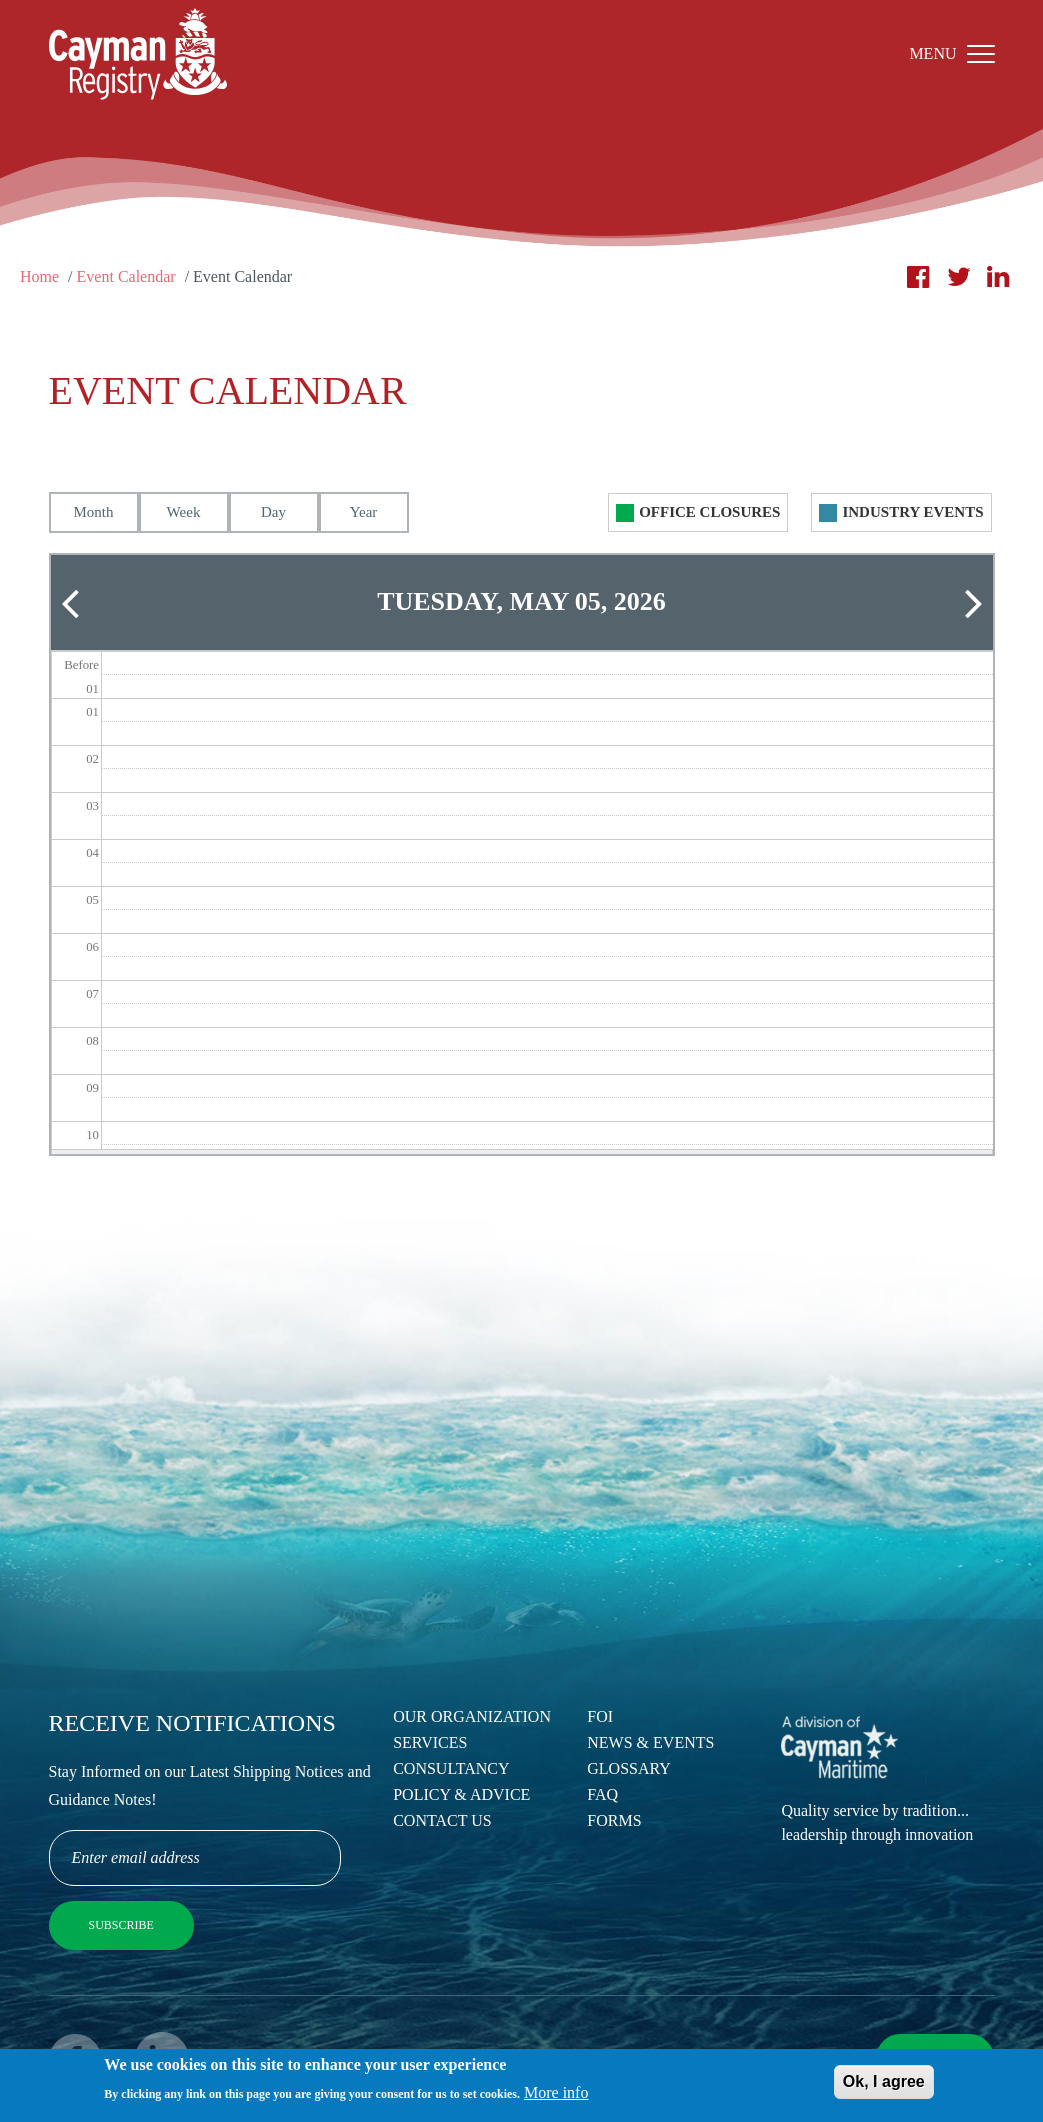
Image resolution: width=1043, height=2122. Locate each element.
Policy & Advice (461, 1794)
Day (273, 512)
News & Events (650, 1742)
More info (556, 2097)
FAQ (602, 1794)
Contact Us (442, 1820)
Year (364, 512)
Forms (614, 1820)
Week (184, 512)
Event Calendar (126, 276)
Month (93, 512)
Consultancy (451, 1768)
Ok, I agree (884, 2086)
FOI (600, 1716)
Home (39, 276)
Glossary (629, 1768)
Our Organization (472, 1716)
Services (430, 1742)
